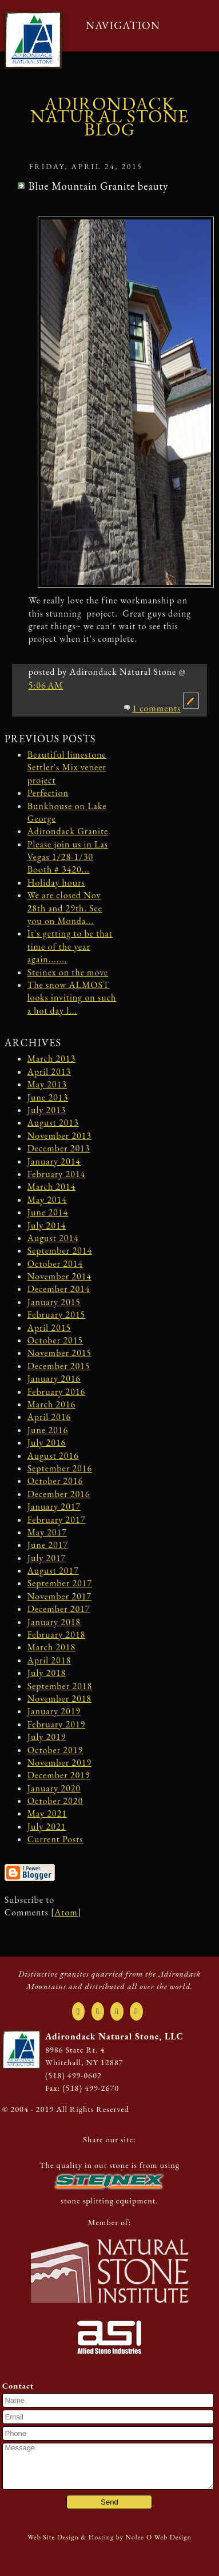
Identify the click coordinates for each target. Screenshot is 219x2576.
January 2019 (54, 1711)
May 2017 (47, 1532)
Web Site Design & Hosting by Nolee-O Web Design (109, 2537)
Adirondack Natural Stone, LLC (114, 2036)
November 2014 (59, 1276)
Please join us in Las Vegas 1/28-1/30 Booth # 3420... (67, 857)
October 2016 (55, 1481)
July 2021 (46, 1827)
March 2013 (51, 1059)
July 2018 (46, 1673)
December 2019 (58, 1775)
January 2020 (54, 1788)
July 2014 (46, 1225)
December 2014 (58, 1289)
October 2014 (55, 1264)
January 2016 (54, 1379)
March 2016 (51, 1404)
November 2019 (59, 1763)
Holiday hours (56, 883)
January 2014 (54, 1161)
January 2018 (54, 1622)
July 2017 (46, 1558)
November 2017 (59, 1596)
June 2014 (47, 1212)
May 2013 (47, 1084)
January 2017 (54, 1507)
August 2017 (53, 1571)
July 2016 (46, 1443)
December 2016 (58, 1494)
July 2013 (46, 1110)
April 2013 (49, 1072)
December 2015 (58, 1366)
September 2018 (59, 1686)
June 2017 (47, 1545)
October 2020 (55, 1801)
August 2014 (53, 1238)
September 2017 (59, 1583)
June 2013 (47, 1097)
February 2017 (56, 1520)
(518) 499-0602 (73, 2075)
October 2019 (55, 1750)
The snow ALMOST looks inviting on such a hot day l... (72, 998)
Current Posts (55, 1839)
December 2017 (58, 1609)
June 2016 (47, 1430)
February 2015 (56, 1315)
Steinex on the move (67, 972)
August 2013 (53, 1123)
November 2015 (59, 1353)
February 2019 (56, 1724)
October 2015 (55, 1340)
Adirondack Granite (68, 831)
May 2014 (47, 1200)
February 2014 (56, 1174)
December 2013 (58, 1148)
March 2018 (51, 1647)
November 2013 (59, 1136)
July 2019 (46, 1737)
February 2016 (56, 1392)
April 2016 (49, 1417)
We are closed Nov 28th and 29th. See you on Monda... (64, 908)
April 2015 (49, 1328)
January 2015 (54, 1302)
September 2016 (59, 1468)
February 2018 (56, 1635)
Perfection (48, 793)
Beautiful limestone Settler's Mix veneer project (66, 767)
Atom (65, 1912)
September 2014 (59, 1251)
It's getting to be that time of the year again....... (70, 946)
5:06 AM (46, 685)
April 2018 (49, 1660)
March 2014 (51, 1187)
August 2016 (53, 1456)
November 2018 (59, 1699)
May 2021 (47, 1813)
